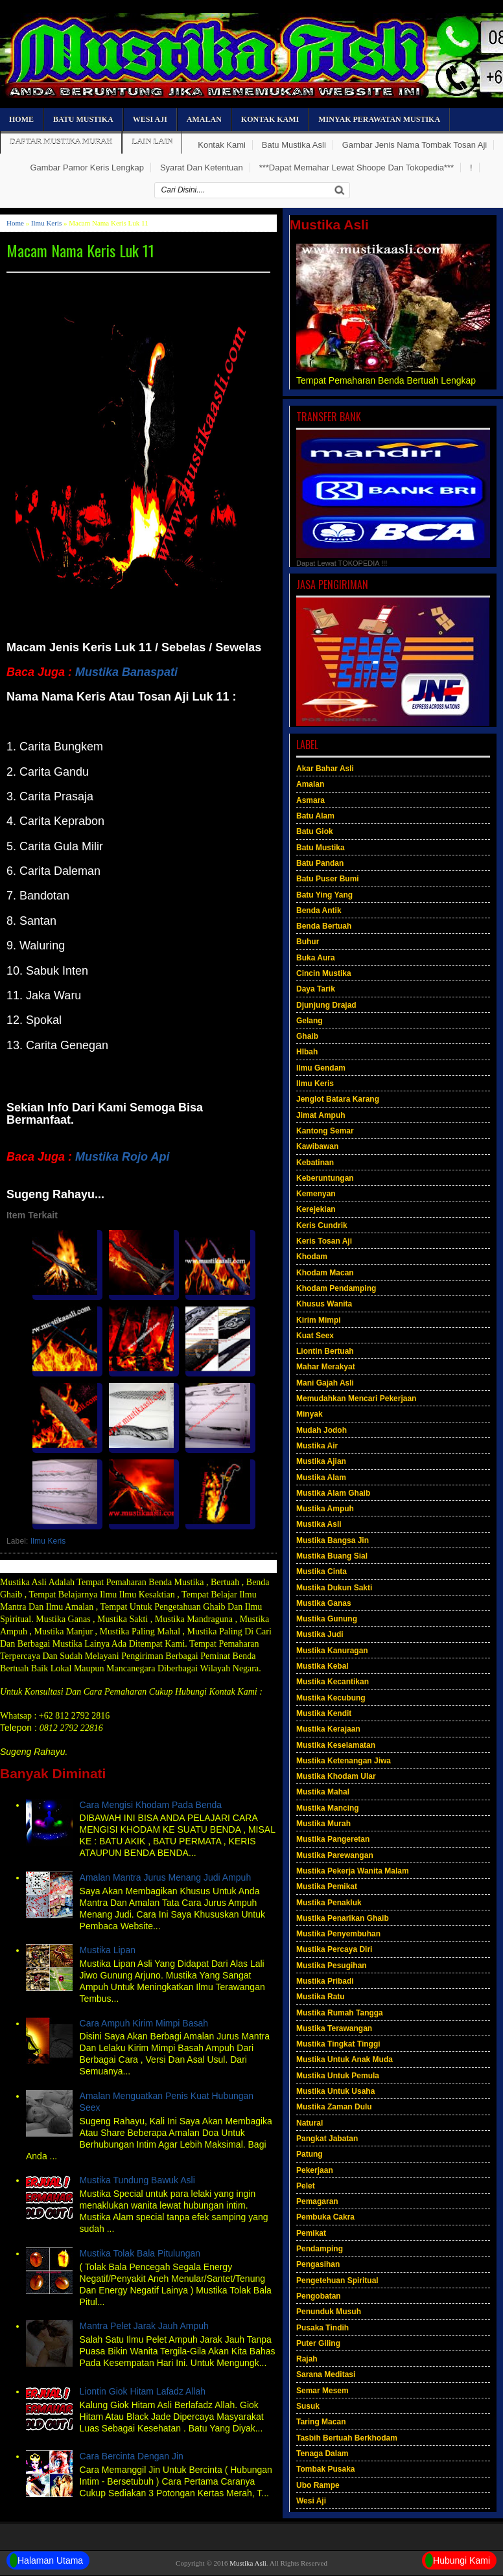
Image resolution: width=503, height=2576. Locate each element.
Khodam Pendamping (336, 1288)
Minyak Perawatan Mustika (379, 119)
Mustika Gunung (326, 1618)
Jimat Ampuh (320, 1115)
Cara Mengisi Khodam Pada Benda (151, 1805)
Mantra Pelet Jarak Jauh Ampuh (144, 2326)
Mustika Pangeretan (332, 1839)
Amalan (204, 119)
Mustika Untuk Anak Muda (344, 2059)
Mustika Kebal (322, 1666)
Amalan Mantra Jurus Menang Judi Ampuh (166, 1877)
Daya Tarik (315, 988)
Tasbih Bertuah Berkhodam (346, 2438)
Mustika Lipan (107, 1950)
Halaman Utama (46, 2560)
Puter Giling (318, 2343)
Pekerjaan (314, 2170)
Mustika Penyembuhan (338, 1933)
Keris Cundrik (321, 1225)
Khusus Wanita (324, 1303)
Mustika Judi (320, 1634)
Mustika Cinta (321, 1571)
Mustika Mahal (322, 1791)
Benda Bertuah (323, 926)
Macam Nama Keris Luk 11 (80, 250)
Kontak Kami (270, 119)
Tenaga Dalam (322, 2453)
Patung (309, 2154)
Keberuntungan (325, 1178)
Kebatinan (315, 1162)
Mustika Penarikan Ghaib (342, 1918)
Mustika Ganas (323, 1603)
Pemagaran (317, 2201)
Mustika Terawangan (334, 2028)
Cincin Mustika (323, 973)
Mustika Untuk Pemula (337, 2075)
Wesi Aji (150, 119)
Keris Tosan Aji (324, 1241)
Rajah (307, 2358)
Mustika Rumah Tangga (339, 2012)
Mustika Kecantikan (332, 1681)
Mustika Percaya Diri (334, 1949)
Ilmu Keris (46, 223)
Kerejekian (316, 1209)
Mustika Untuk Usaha (335, 2091)
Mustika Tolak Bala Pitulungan (140, 2253)
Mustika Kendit (323, 1713)
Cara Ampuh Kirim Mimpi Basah (144, 2023)
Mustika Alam (321, 1477)
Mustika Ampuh (325, 1508)
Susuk (308, 2406)
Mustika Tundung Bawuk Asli (137, 2180)
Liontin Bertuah (325, 1351)
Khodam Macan (325, 1272)
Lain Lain (152, 141)
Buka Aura (315, 957)
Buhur (307, 941)
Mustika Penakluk (329, 1902)
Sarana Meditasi (325, 2374)
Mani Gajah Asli (325, 1382)
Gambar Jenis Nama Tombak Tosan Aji (414, 145)
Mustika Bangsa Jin (332, 1540)
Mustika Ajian (321, 1461)
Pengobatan (318, 2296)
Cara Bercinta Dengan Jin (131, 2456)
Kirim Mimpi (318, 1320)
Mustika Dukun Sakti (334, 1587)
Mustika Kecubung (331, 1697)
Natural (309, 2123)
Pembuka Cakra (325, 2217)
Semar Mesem (322, 2390)
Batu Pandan (320, 863)
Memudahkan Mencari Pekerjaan (356, 1398)
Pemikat (311, 2233)
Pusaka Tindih (322, 2327)
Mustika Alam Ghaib (333, 1493)
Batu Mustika (83, 119)
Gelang (309, 1020)
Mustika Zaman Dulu (334, 2106)
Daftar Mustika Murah (61, 141)
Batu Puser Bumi (327, 878)
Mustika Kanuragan (332, 1650)
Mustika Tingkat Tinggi (338, 2043)
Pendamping (319, 2248)
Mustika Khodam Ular (336, 1776)
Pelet (305, 2185)
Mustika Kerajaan (328, 1729)
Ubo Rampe (318, 2485)
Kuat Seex (315, 1335)
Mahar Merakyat (325, 1366)
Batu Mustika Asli (294, 145)
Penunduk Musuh (328, 2311)
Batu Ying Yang (324, 894)
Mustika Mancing (327, 1808)
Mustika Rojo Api (122, 1156)
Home (21, 119)
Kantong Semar (325, 1130)
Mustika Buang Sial (332, 1556)
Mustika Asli (319, 1524)
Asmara (310, 800)
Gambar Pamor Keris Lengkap (87, 167)
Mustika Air (317, 1445)
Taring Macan (320, 2421)
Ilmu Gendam (320, 1068)
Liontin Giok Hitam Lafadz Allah (143, 2391)
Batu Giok (314, 831)
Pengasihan (318, 2264)
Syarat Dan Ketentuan (201, 167)
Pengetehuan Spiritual (337, 2280)
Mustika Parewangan (334, 1855)
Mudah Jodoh (321, 1430)
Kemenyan (316, 1193)
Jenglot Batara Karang (337, 1099)
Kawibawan (317, 1146)
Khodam (311, 1256)
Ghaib (307, 1036)
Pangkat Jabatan (327, 2138)
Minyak (309, 1414)
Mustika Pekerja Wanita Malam (352, 1870)
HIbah (307, 1051)
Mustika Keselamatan (335, 1745)
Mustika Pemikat (326, 1886)
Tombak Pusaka (325, 2469)
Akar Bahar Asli (325, 768)
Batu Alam (315, 815)
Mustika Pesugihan (331, 1965)
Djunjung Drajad (326, 1005)
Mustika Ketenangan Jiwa (343, 1760)
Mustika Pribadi (325, 1981)
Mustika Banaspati (126, 672)
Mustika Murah (323, 1823)
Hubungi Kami (457, 2560)
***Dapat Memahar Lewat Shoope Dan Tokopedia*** (356, 167)
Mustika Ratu (320, 1996)
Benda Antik (319, 910)
